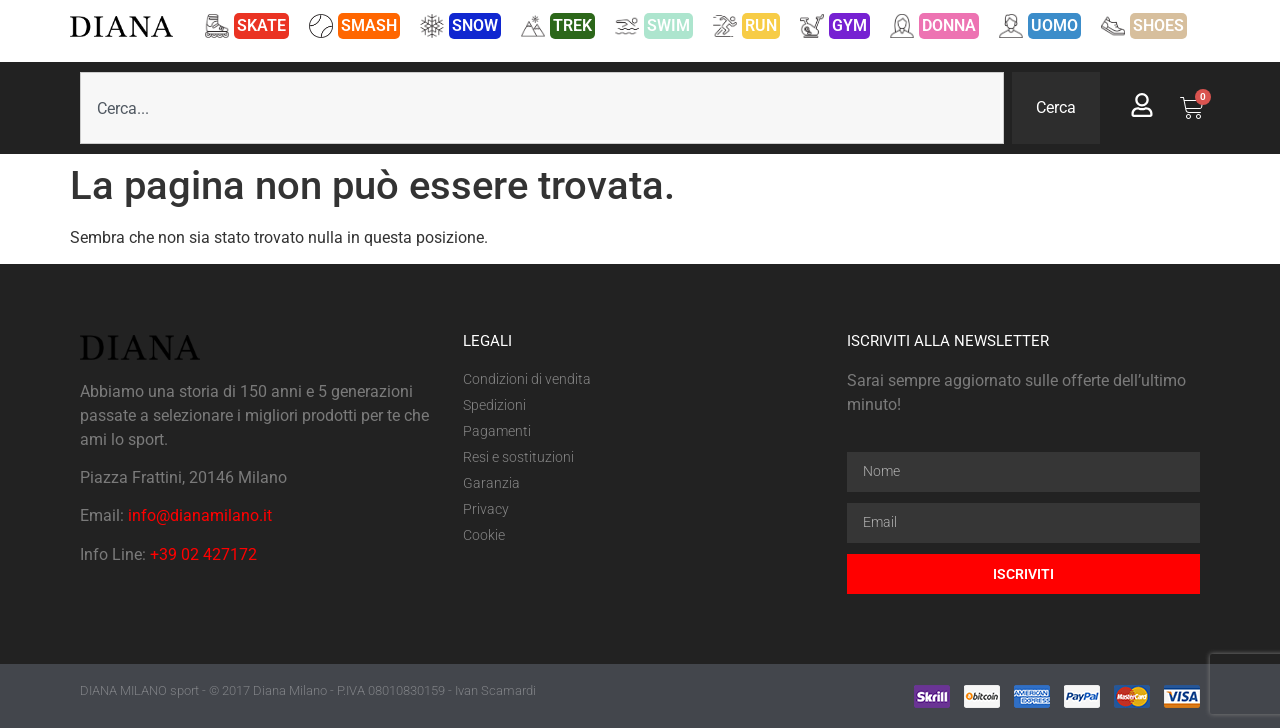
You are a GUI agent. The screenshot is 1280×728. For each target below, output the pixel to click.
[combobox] (542, 108)
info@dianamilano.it (200, 515)
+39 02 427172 (203, 554)
